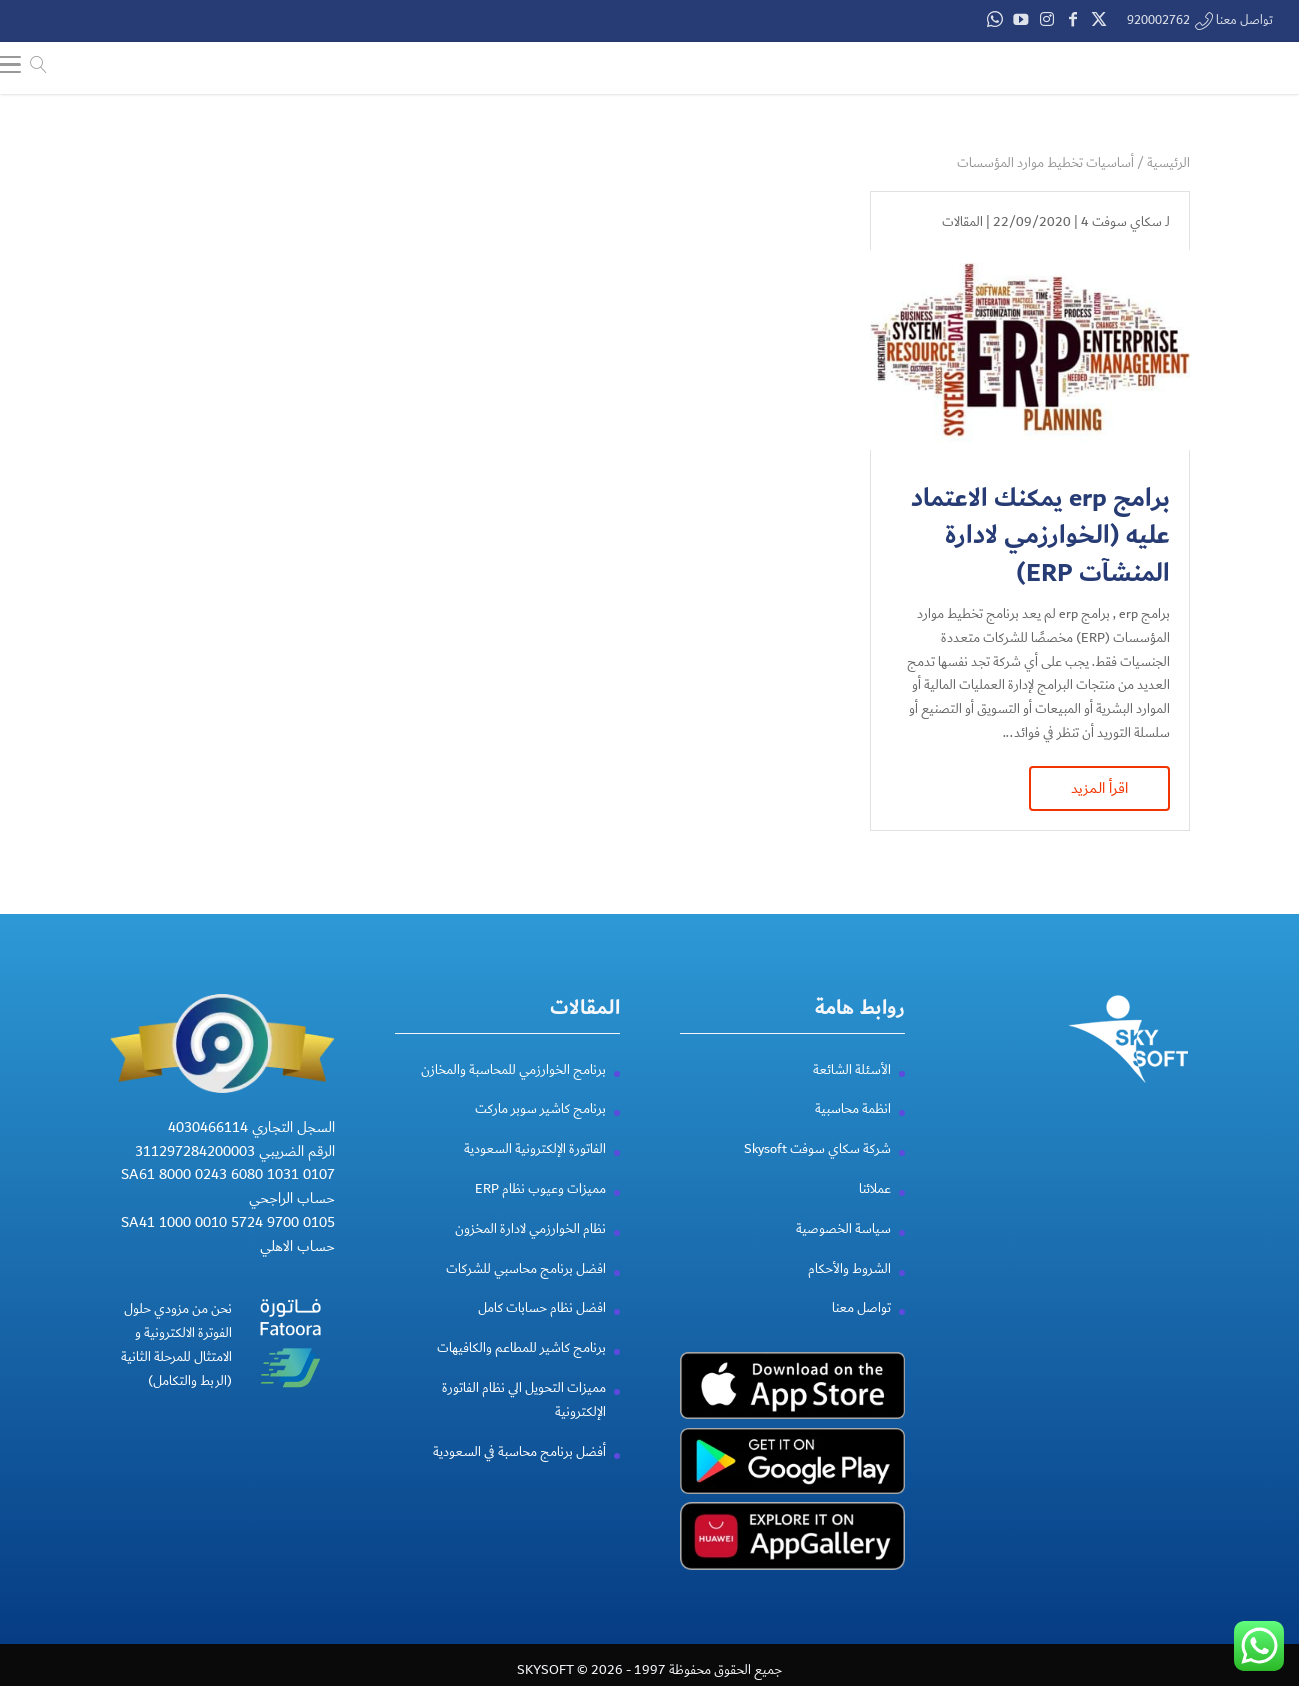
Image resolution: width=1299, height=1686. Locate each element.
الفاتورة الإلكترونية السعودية (535, 1173)
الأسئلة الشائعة (852, 1093)
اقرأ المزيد (1099, 788)
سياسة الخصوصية (843, 1253)
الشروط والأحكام (849, 1292)
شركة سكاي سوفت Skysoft (817, 1173)
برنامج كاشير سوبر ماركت (540, 1133)
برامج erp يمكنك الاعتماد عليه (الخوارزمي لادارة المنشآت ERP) (1040, 535)
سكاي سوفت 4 (1121, 222)
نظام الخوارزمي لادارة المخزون (530, 1253)
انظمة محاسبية (853, 1133)
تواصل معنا (861, 1332)
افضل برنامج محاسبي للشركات (526, 1292)
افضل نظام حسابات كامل (542, 1332)
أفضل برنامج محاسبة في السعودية (519, 1475)
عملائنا (875, 1213)
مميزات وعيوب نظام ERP (540, 1213)
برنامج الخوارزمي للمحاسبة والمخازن (513, 1093)
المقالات (962, 222)
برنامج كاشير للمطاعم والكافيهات (521, 1372)
